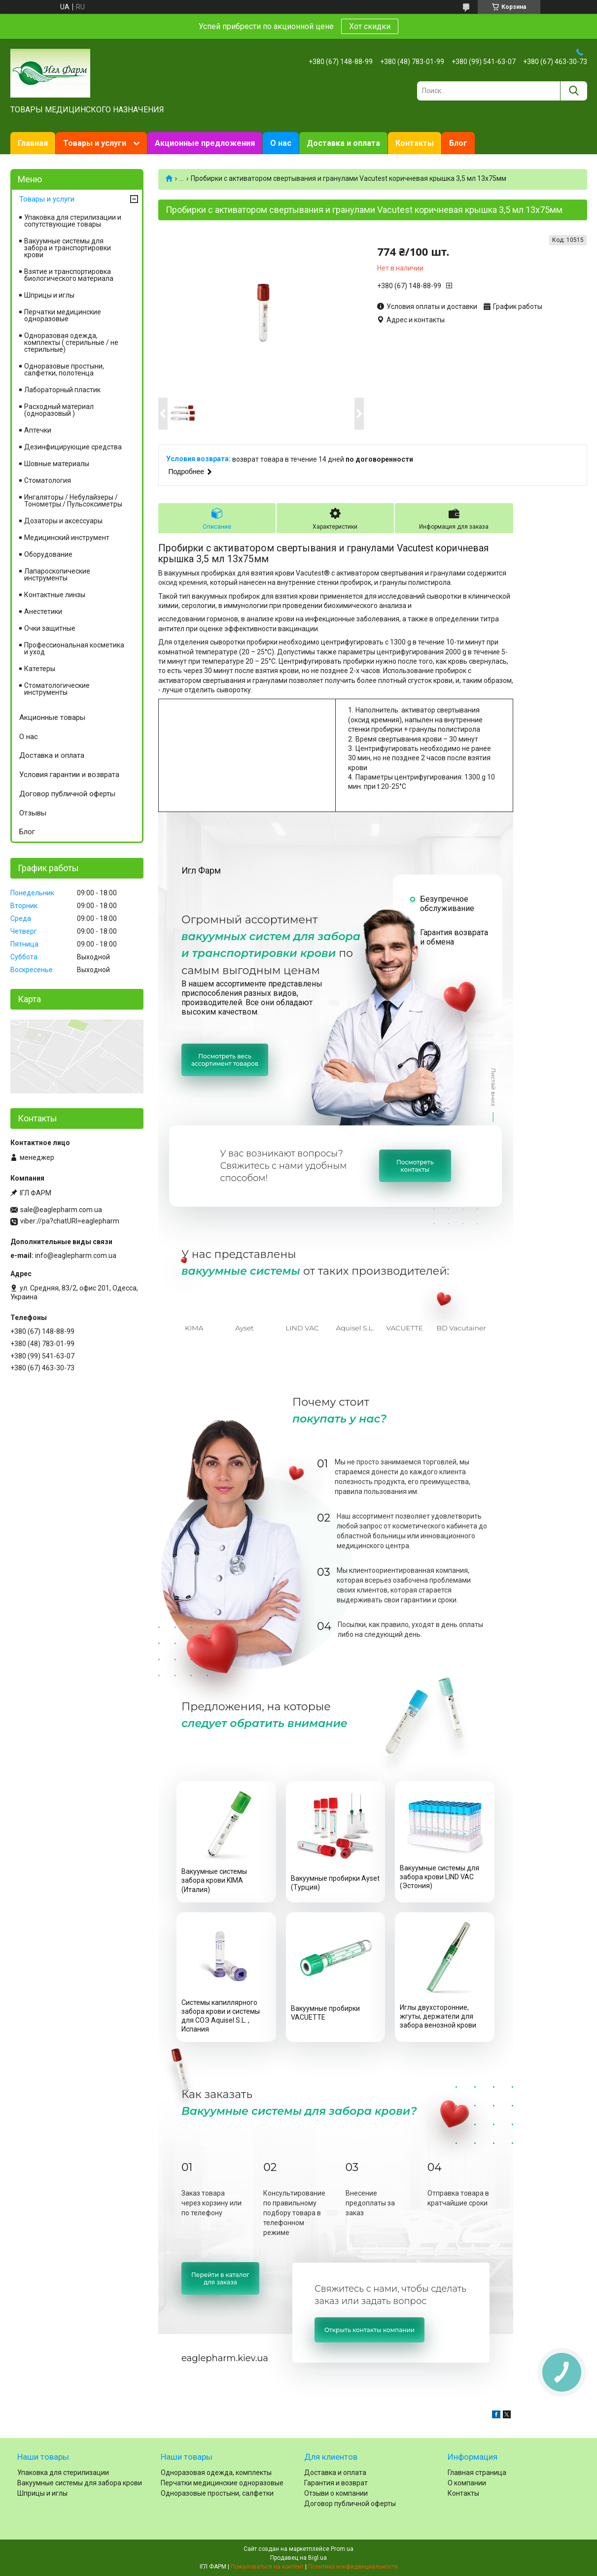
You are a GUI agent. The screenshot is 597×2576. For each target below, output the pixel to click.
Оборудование (48, 554)
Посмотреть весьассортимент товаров (224, 1059)
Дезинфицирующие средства (73, 447)
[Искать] (573, 91)
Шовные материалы (56, 464)
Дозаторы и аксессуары (63, 521)
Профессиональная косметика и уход (74, 648)
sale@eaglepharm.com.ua (61, 1210)
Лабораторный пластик (62, 390)
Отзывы (32, 813)
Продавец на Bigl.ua (298, 2557)
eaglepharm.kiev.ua (224, 2358)
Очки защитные (49, 628)
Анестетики (43, 611)
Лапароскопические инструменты (57, 574)
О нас (280, 143)
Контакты (414, 143)
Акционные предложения (205, 143)
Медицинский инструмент (66, 538)
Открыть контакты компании (369, 2330)
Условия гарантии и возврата (69, 774)
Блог (458, 143)
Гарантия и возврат (336, 2483)
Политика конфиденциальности (353, 2566)
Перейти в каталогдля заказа (220, 2278)
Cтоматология (47, 480)
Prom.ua (342, 2548)
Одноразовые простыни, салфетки (217, 2493)
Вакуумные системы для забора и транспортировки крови (67, 248)
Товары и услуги (94, 143)
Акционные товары (52, 717)
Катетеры (39, 669)
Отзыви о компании (336, 2493)
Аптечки (37, 430)
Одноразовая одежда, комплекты (216, 2472)
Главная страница (477, 2472)
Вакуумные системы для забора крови (79, 2483)
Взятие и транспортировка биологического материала (68, 275)
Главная (33, 143)
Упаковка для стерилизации (63, 2472)
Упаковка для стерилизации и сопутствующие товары (72, 220)
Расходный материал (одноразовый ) (59, 410)
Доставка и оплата (343, 143)
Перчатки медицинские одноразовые (62, 315)
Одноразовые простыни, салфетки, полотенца (64, 369)
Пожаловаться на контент (267, 2566)
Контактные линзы (54, 595)
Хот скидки (369, 26)
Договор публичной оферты (67, 793)
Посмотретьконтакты (415, 1165)
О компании (467, 2483)
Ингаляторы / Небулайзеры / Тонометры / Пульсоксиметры (73, 500)
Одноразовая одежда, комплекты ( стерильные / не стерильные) (71, 342)
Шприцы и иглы (49, 295)
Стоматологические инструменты (57, 688)
